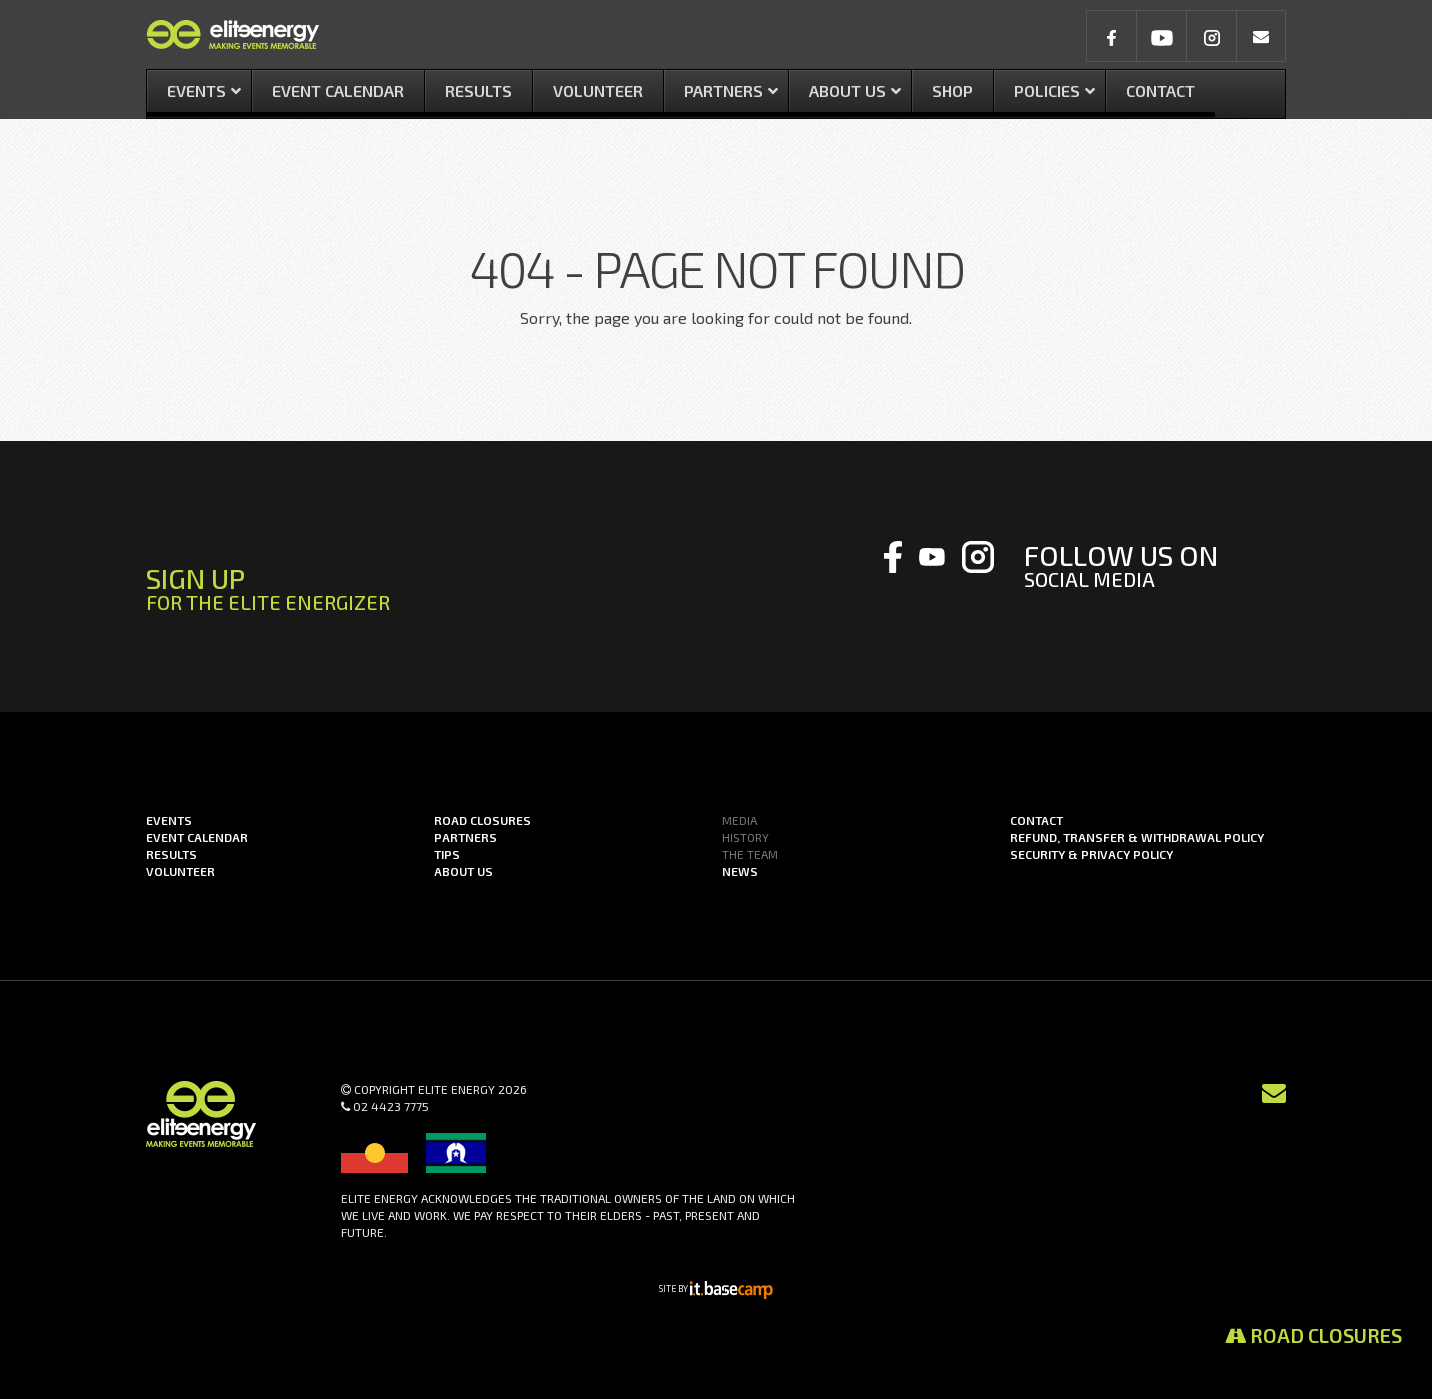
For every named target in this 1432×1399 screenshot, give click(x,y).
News (740, 871)
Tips (447, 854)
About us (463, 871)
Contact (1036, 820)
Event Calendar (197, 837)
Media (739, 820)
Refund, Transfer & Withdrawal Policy (1137, 837)
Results (171, 854)
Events (169, 820)
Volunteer (180, 871)
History (745, 837)
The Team (750, 854)
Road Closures (1313, 1335)
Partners (465, 837)
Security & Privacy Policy (1091, 854)
